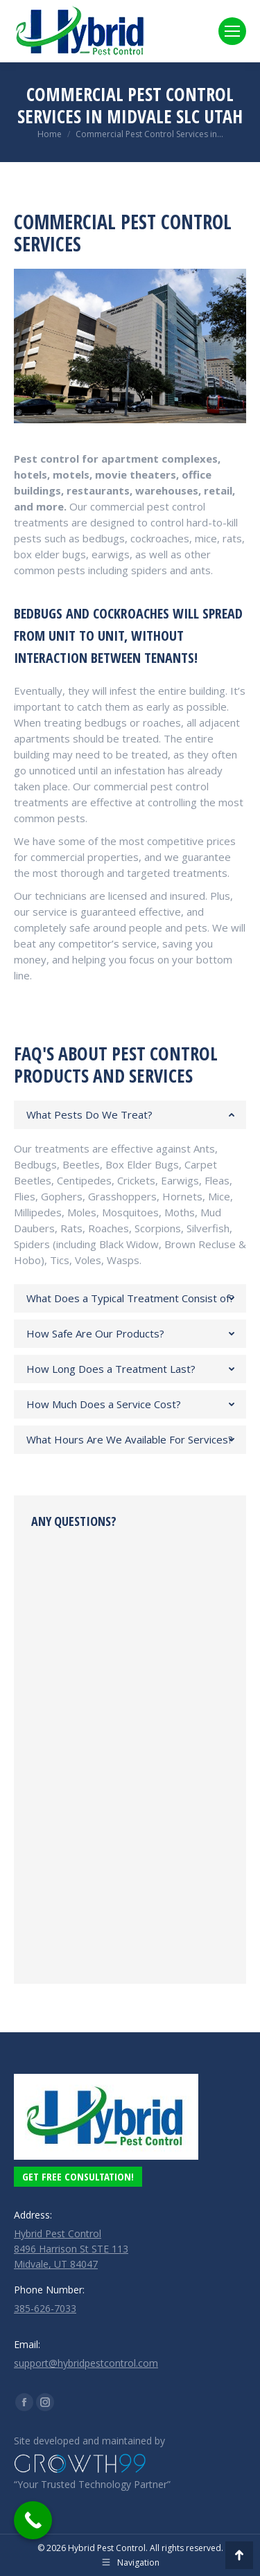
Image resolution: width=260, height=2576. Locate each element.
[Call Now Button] (33, 2520)
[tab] (130, 1115)
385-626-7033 (45, 2308)
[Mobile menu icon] (232, 31)
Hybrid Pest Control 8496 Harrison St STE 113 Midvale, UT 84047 (71, 2249)
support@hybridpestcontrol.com (86, 2363)
